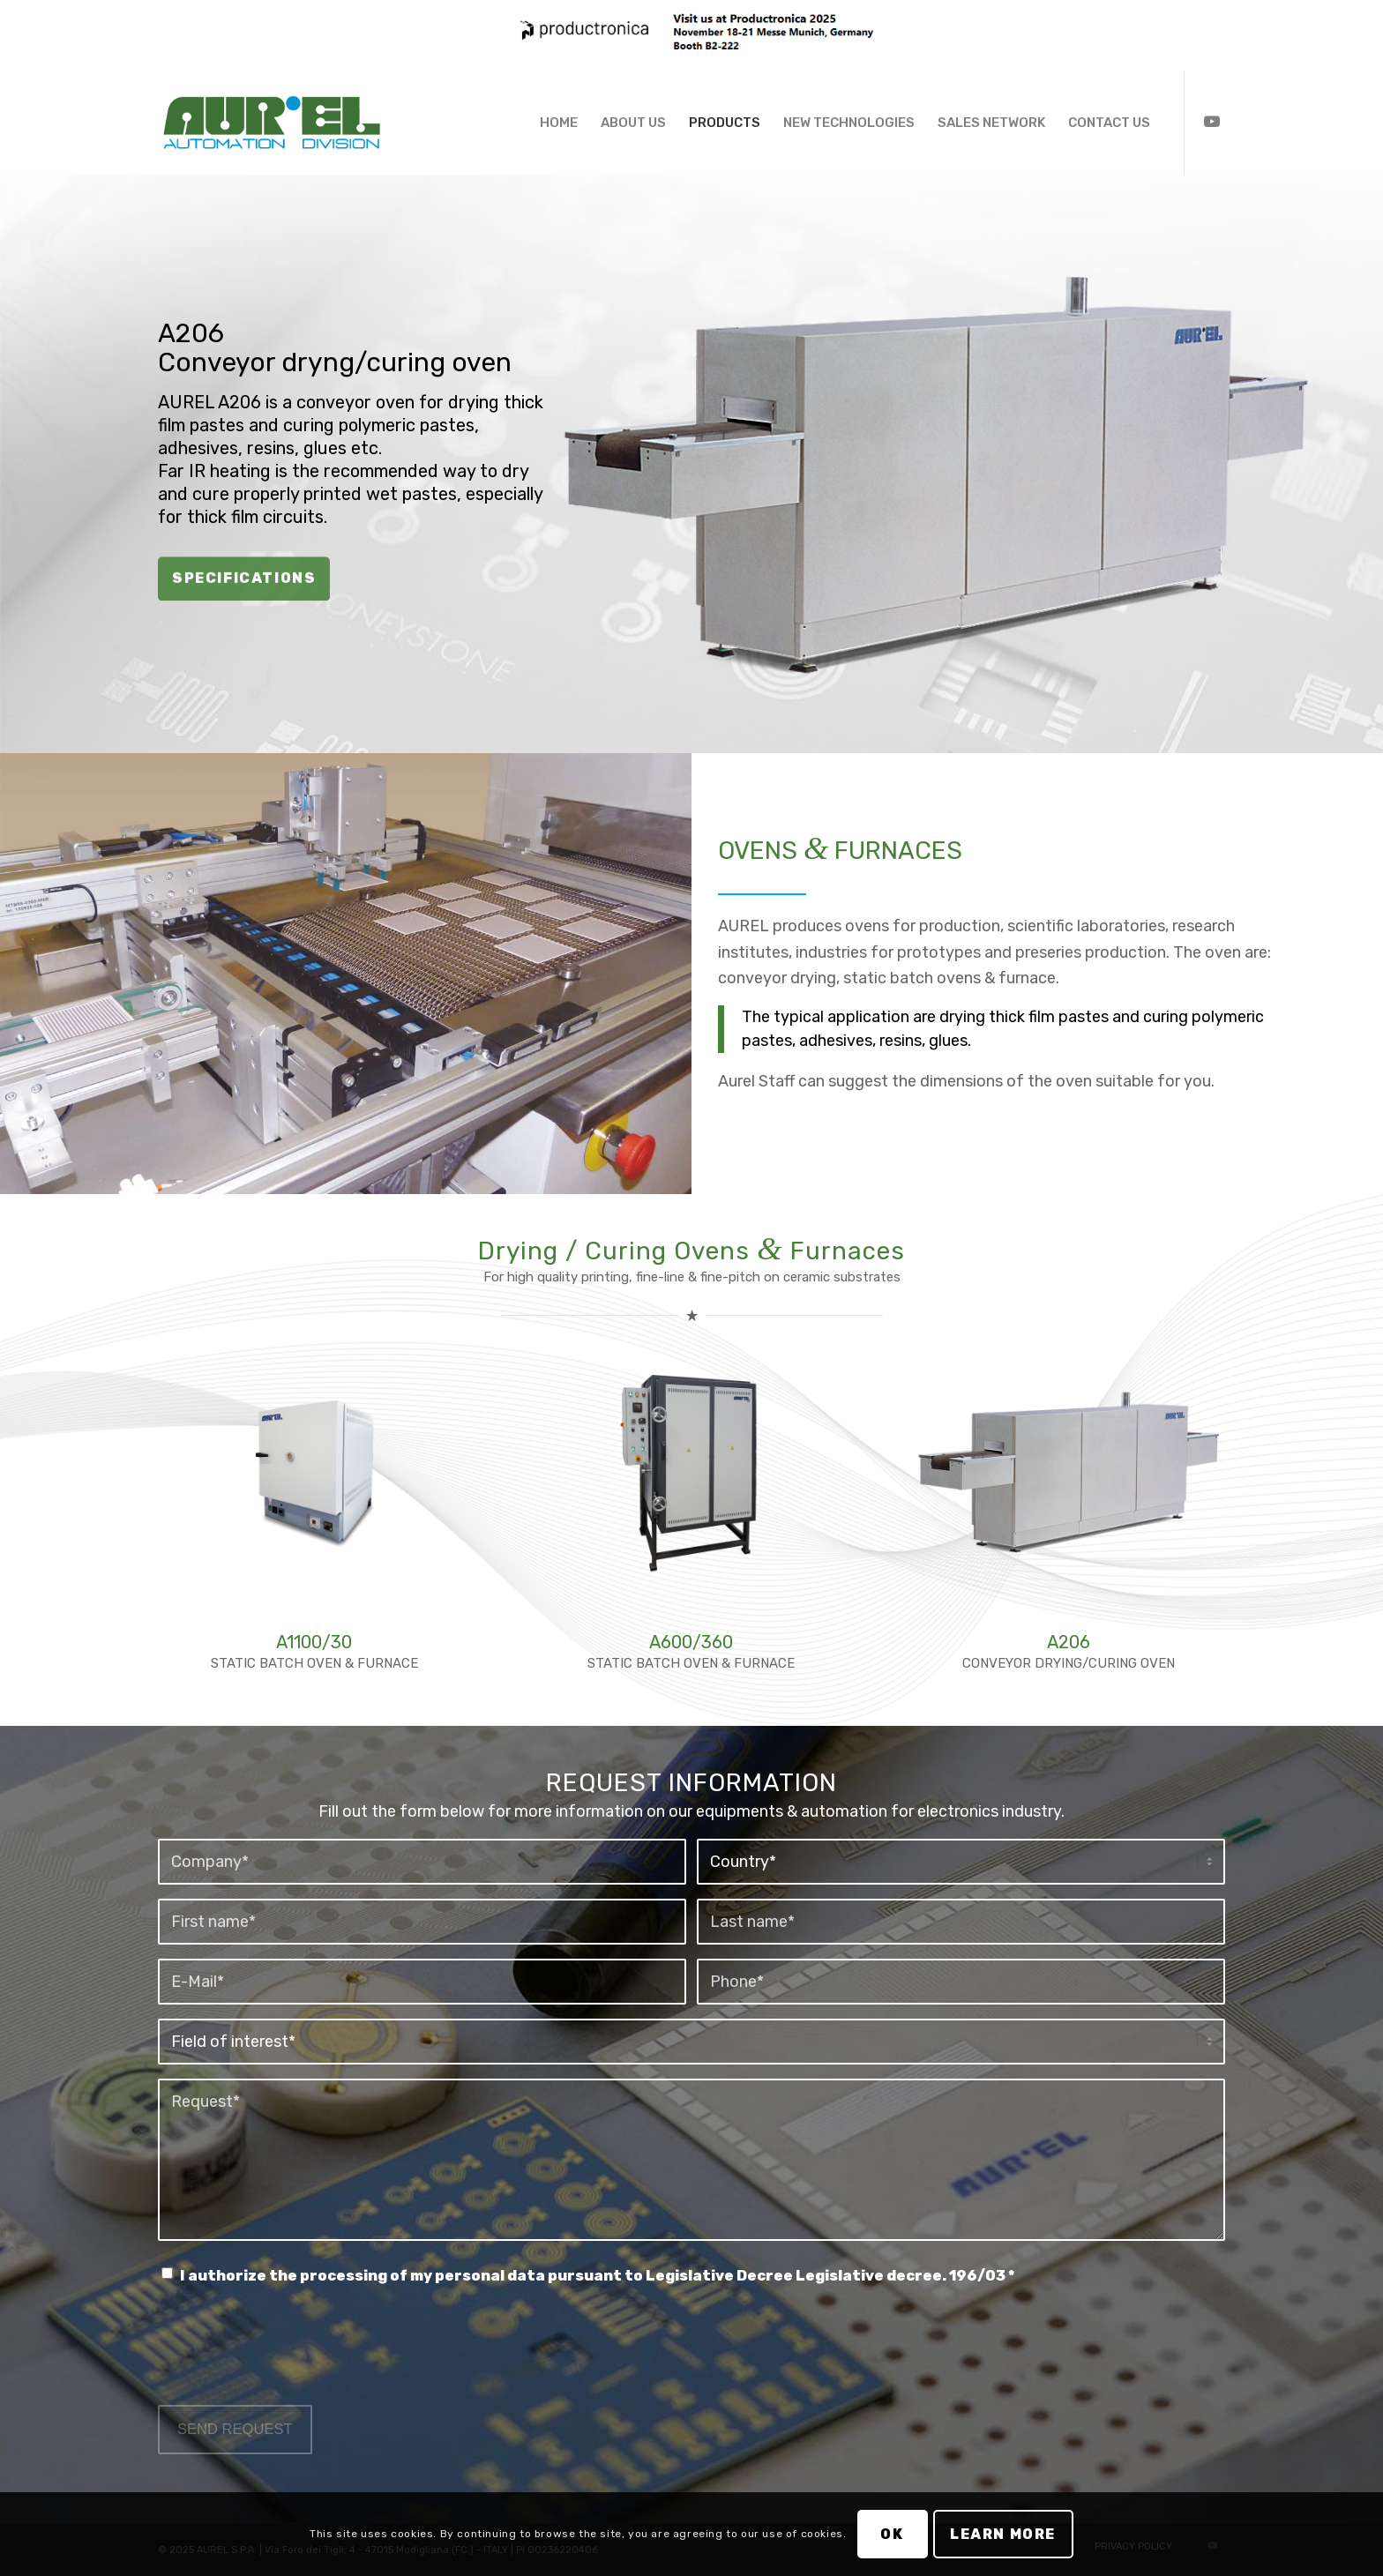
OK (891, 2534)
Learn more (1003, 2534)
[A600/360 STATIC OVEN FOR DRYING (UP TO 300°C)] (691, 1471)
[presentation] (292, 2363)
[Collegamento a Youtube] (1212, 121)
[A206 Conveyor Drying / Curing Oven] (1068, 1471)
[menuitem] (558, 123)
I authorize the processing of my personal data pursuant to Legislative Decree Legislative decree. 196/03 (597, 2275)
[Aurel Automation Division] (271, 123)
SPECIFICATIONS (244, 576)
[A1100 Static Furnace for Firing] (314, 1471)
